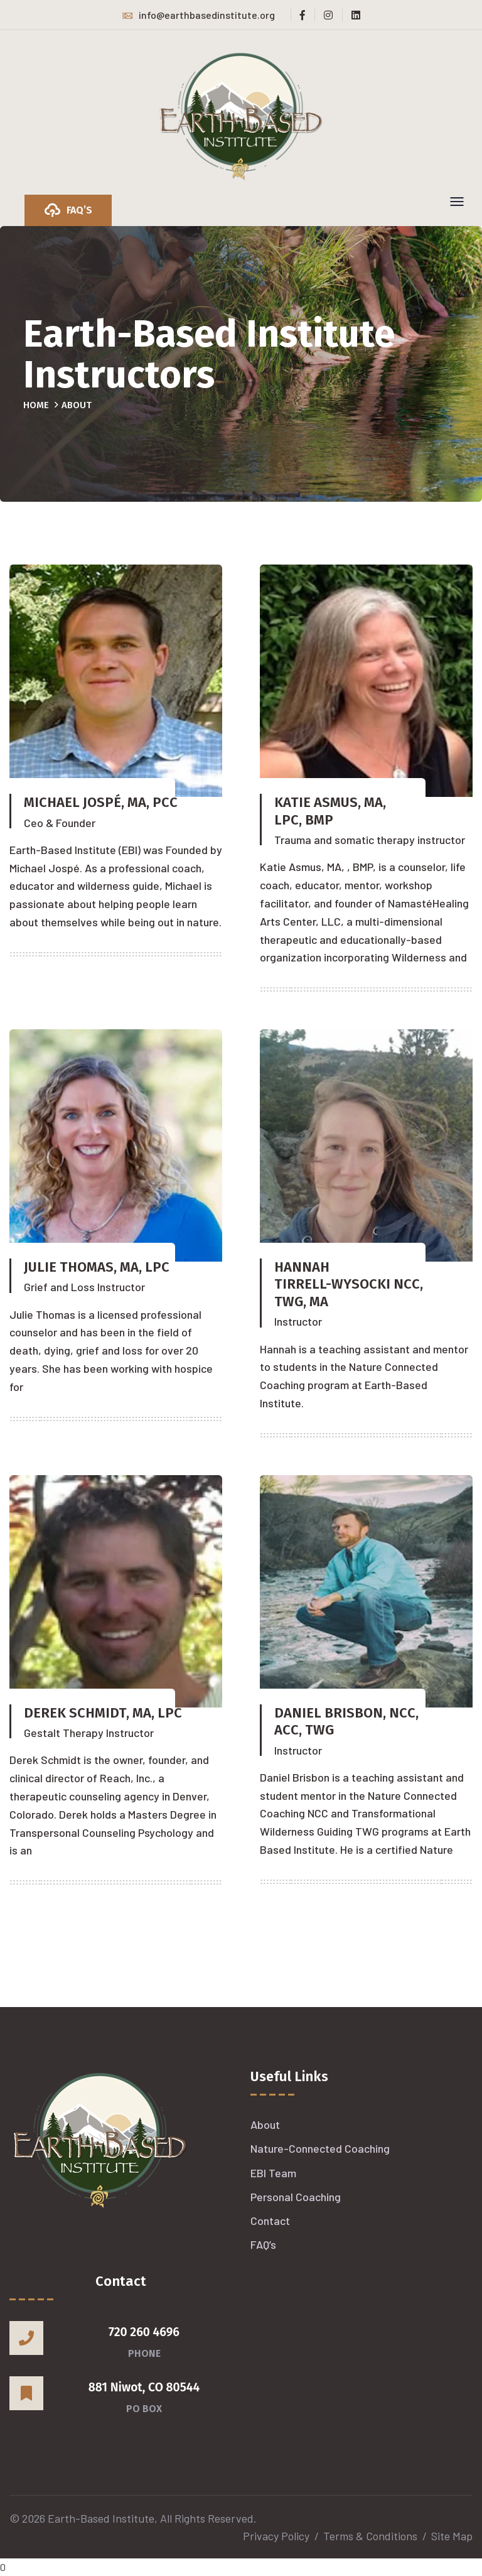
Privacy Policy (276, 2536)
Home (36, 405)
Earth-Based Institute (101, 2518)
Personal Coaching (295, 2197)
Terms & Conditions (370, 2536)
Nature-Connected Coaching (320, 2148)
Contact (270, 2220)
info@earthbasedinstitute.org (198, 15)
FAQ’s (263, 2244)
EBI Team (273, 2173)
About (265, 2124)
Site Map (452, 2536)
